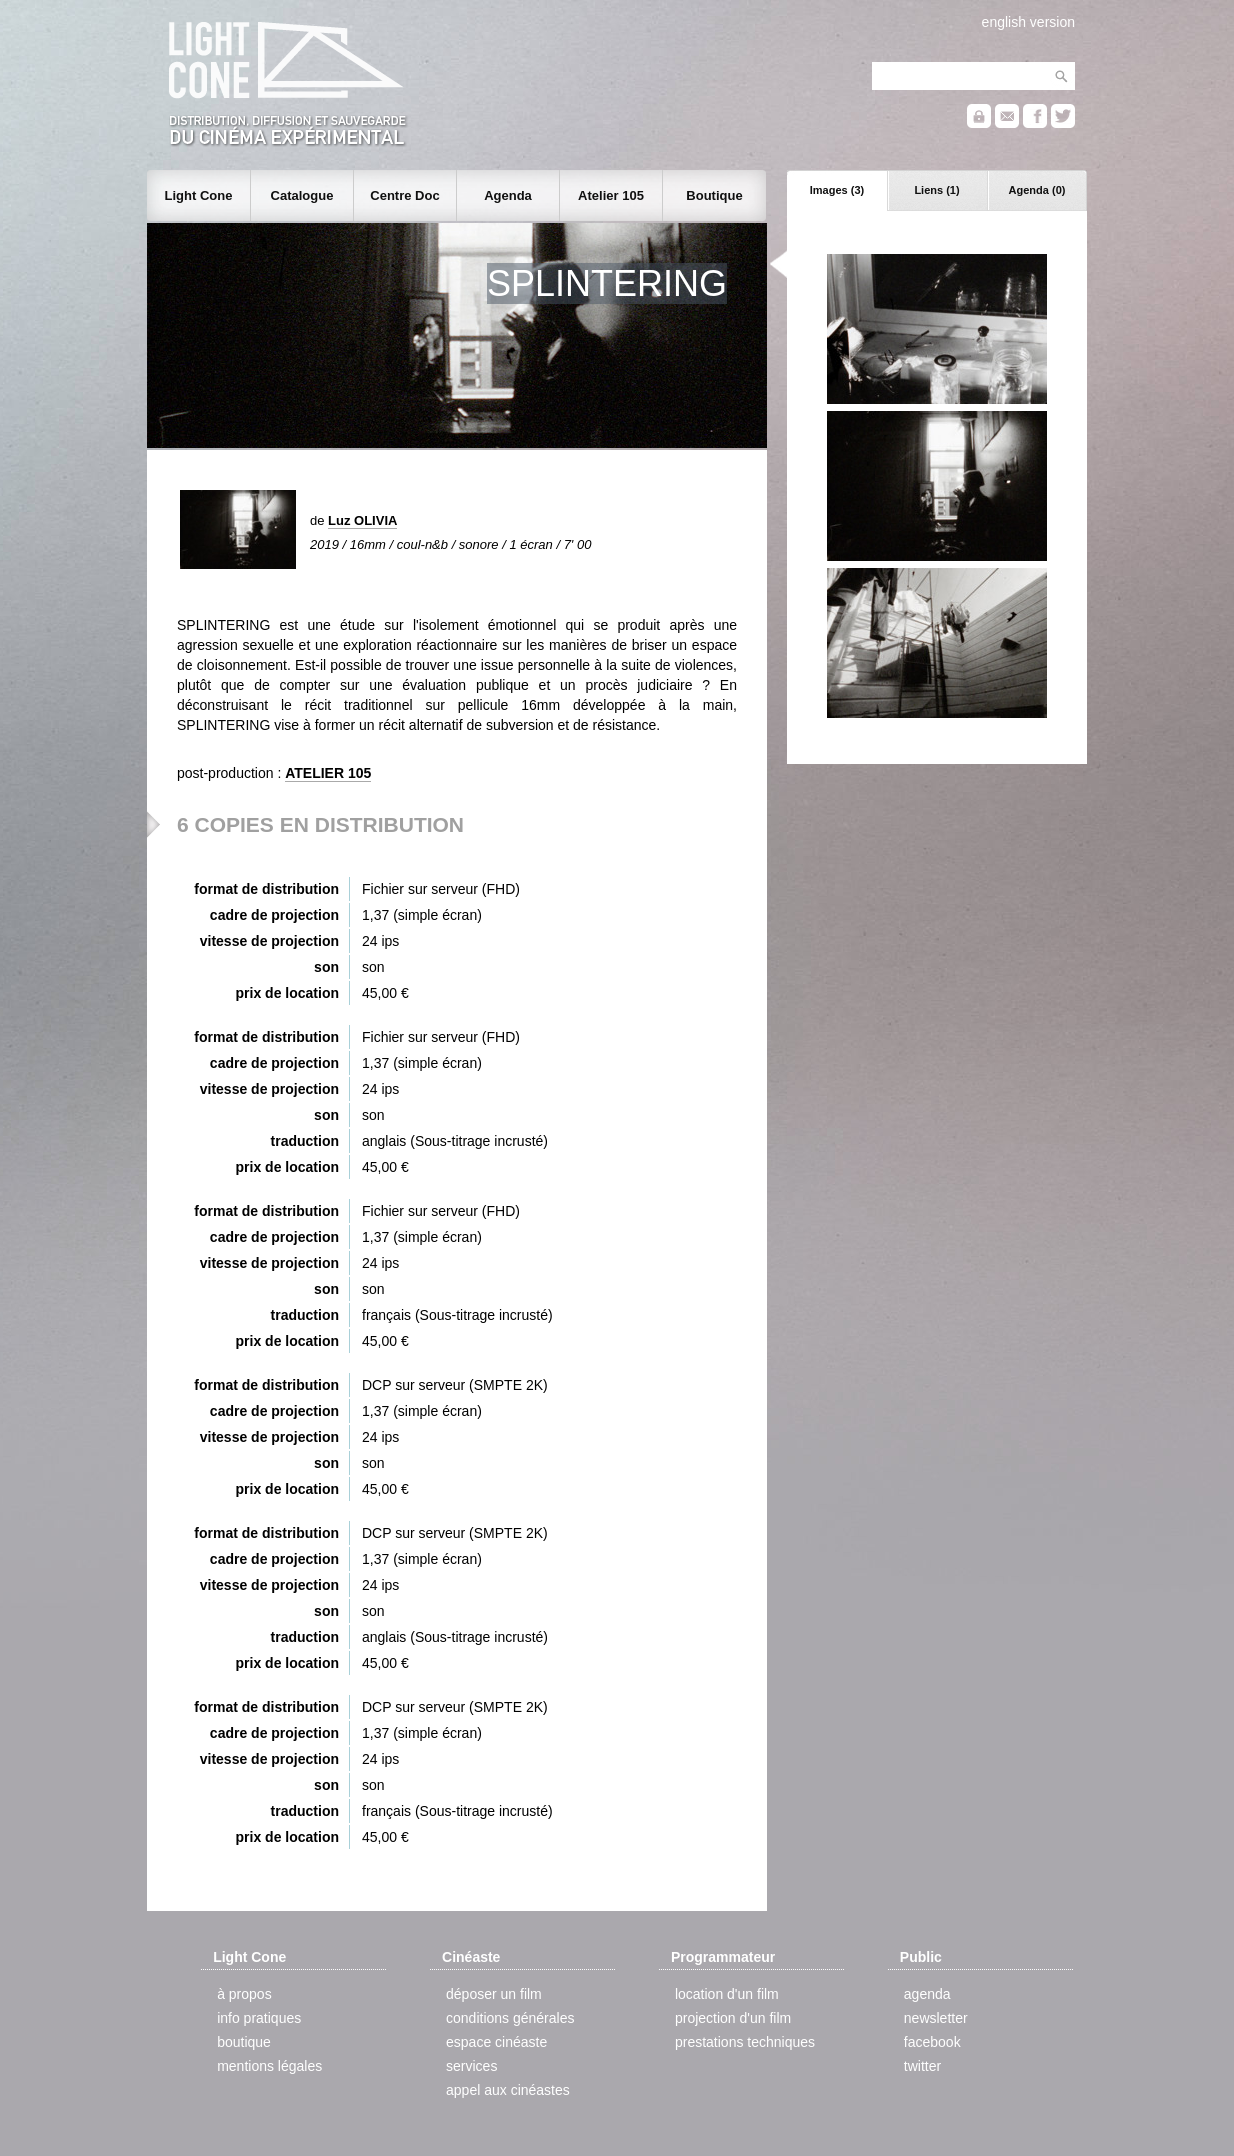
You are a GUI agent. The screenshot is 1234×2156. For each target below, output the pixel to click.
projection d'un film (733, 2018)
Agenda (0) (1037, 190)
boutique (244, 2042)
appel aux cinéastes (508, 2090)
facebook (932, 2042)
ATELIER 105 (328, 773)
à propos (244, 1994)
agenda (927, 1994)
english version (1028, 22)
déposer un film (494, 1994)
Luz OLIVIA (362, 520)
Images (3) (837, 190)
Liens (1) (936, 190)
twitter (922, 2066)
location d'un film (727, 1994)
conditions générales (510, 2018)
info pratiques (259, 2018)
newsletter (936, 2018)
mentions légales (269, 2066)
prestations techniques (745, 2042)
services (471, 2066)
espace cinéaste (496, 2042)
